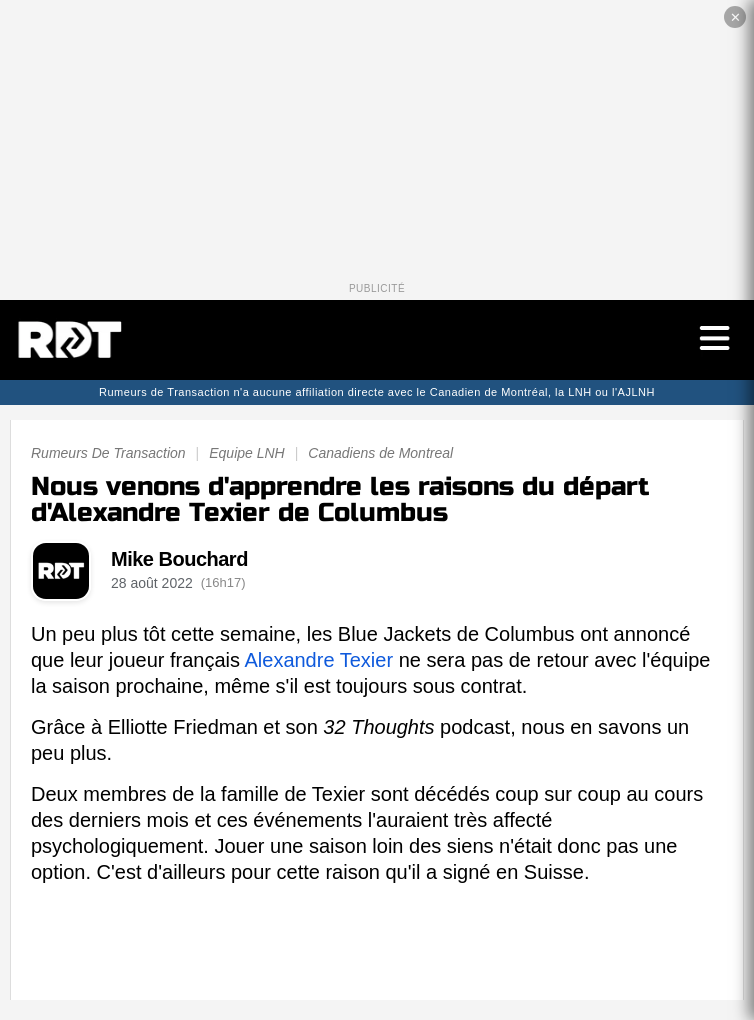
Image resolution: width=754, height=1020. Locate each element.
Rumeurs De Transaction (108, 453)
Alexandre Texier (318, 660)
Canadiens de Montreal (380, 453)
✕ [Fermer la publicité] (735, 17)
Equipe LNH (247, 453)
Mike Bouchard (179, 559)
